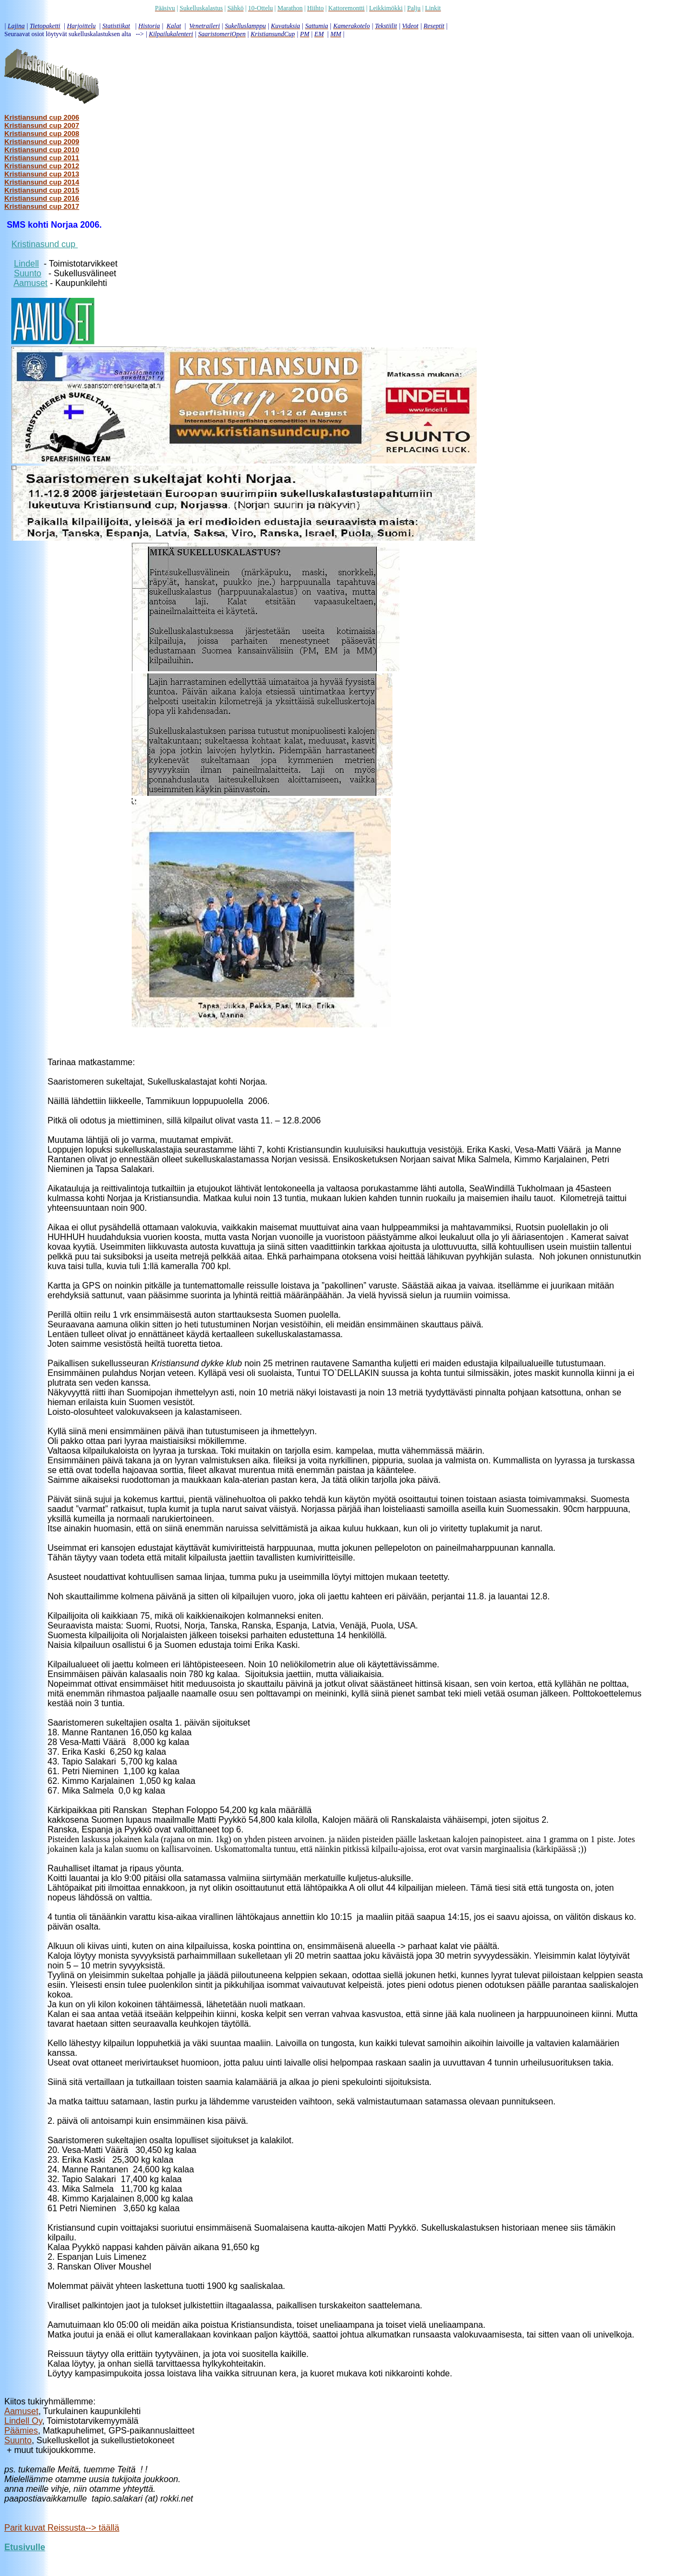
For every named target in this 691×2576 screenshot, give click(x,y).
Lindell (26, 263)
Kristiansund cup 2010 (41, 150)
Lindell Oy (23, 2420)
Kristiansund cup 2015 (41, 190)
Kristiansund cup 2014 (41, 182)
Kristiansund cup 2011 (41, 158)
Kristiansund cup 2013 (41, 174)
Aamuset (30, 283)
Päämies (21, 2430)
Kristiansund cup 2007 (41, 125)
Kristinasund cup (44, 244)
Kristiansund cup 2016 (41, 198)
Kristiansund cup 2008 (41, 134)
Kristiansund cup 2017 (41, 206)
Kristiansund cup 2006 (41, 117)
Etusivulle (24, 2547)
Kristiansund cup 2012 (41, 166)
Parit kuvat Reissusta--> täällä (61, 2527)
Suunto (28, 273)
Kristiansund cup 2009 (41, 142)
